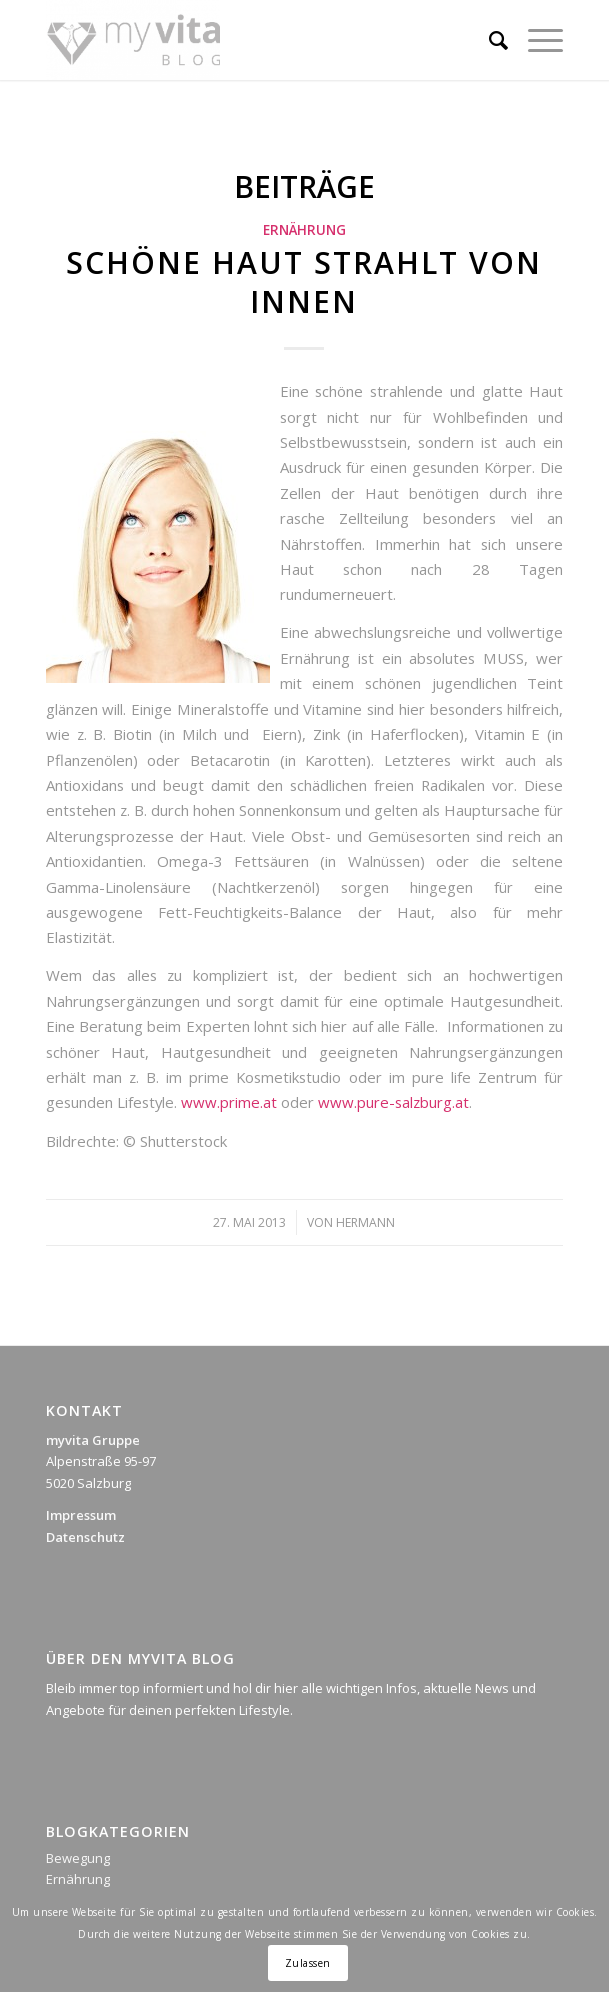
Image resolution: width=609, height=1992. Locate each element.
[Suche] (488, 40)
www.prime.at (229, 1102)
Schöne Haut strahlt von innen (304, 282)
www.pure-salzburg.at (393, 1102)
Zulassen (308, 1963)
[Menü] (535, 40)
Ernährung (304, 230)
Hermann (365, 1222)
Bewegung (78, 1858)
